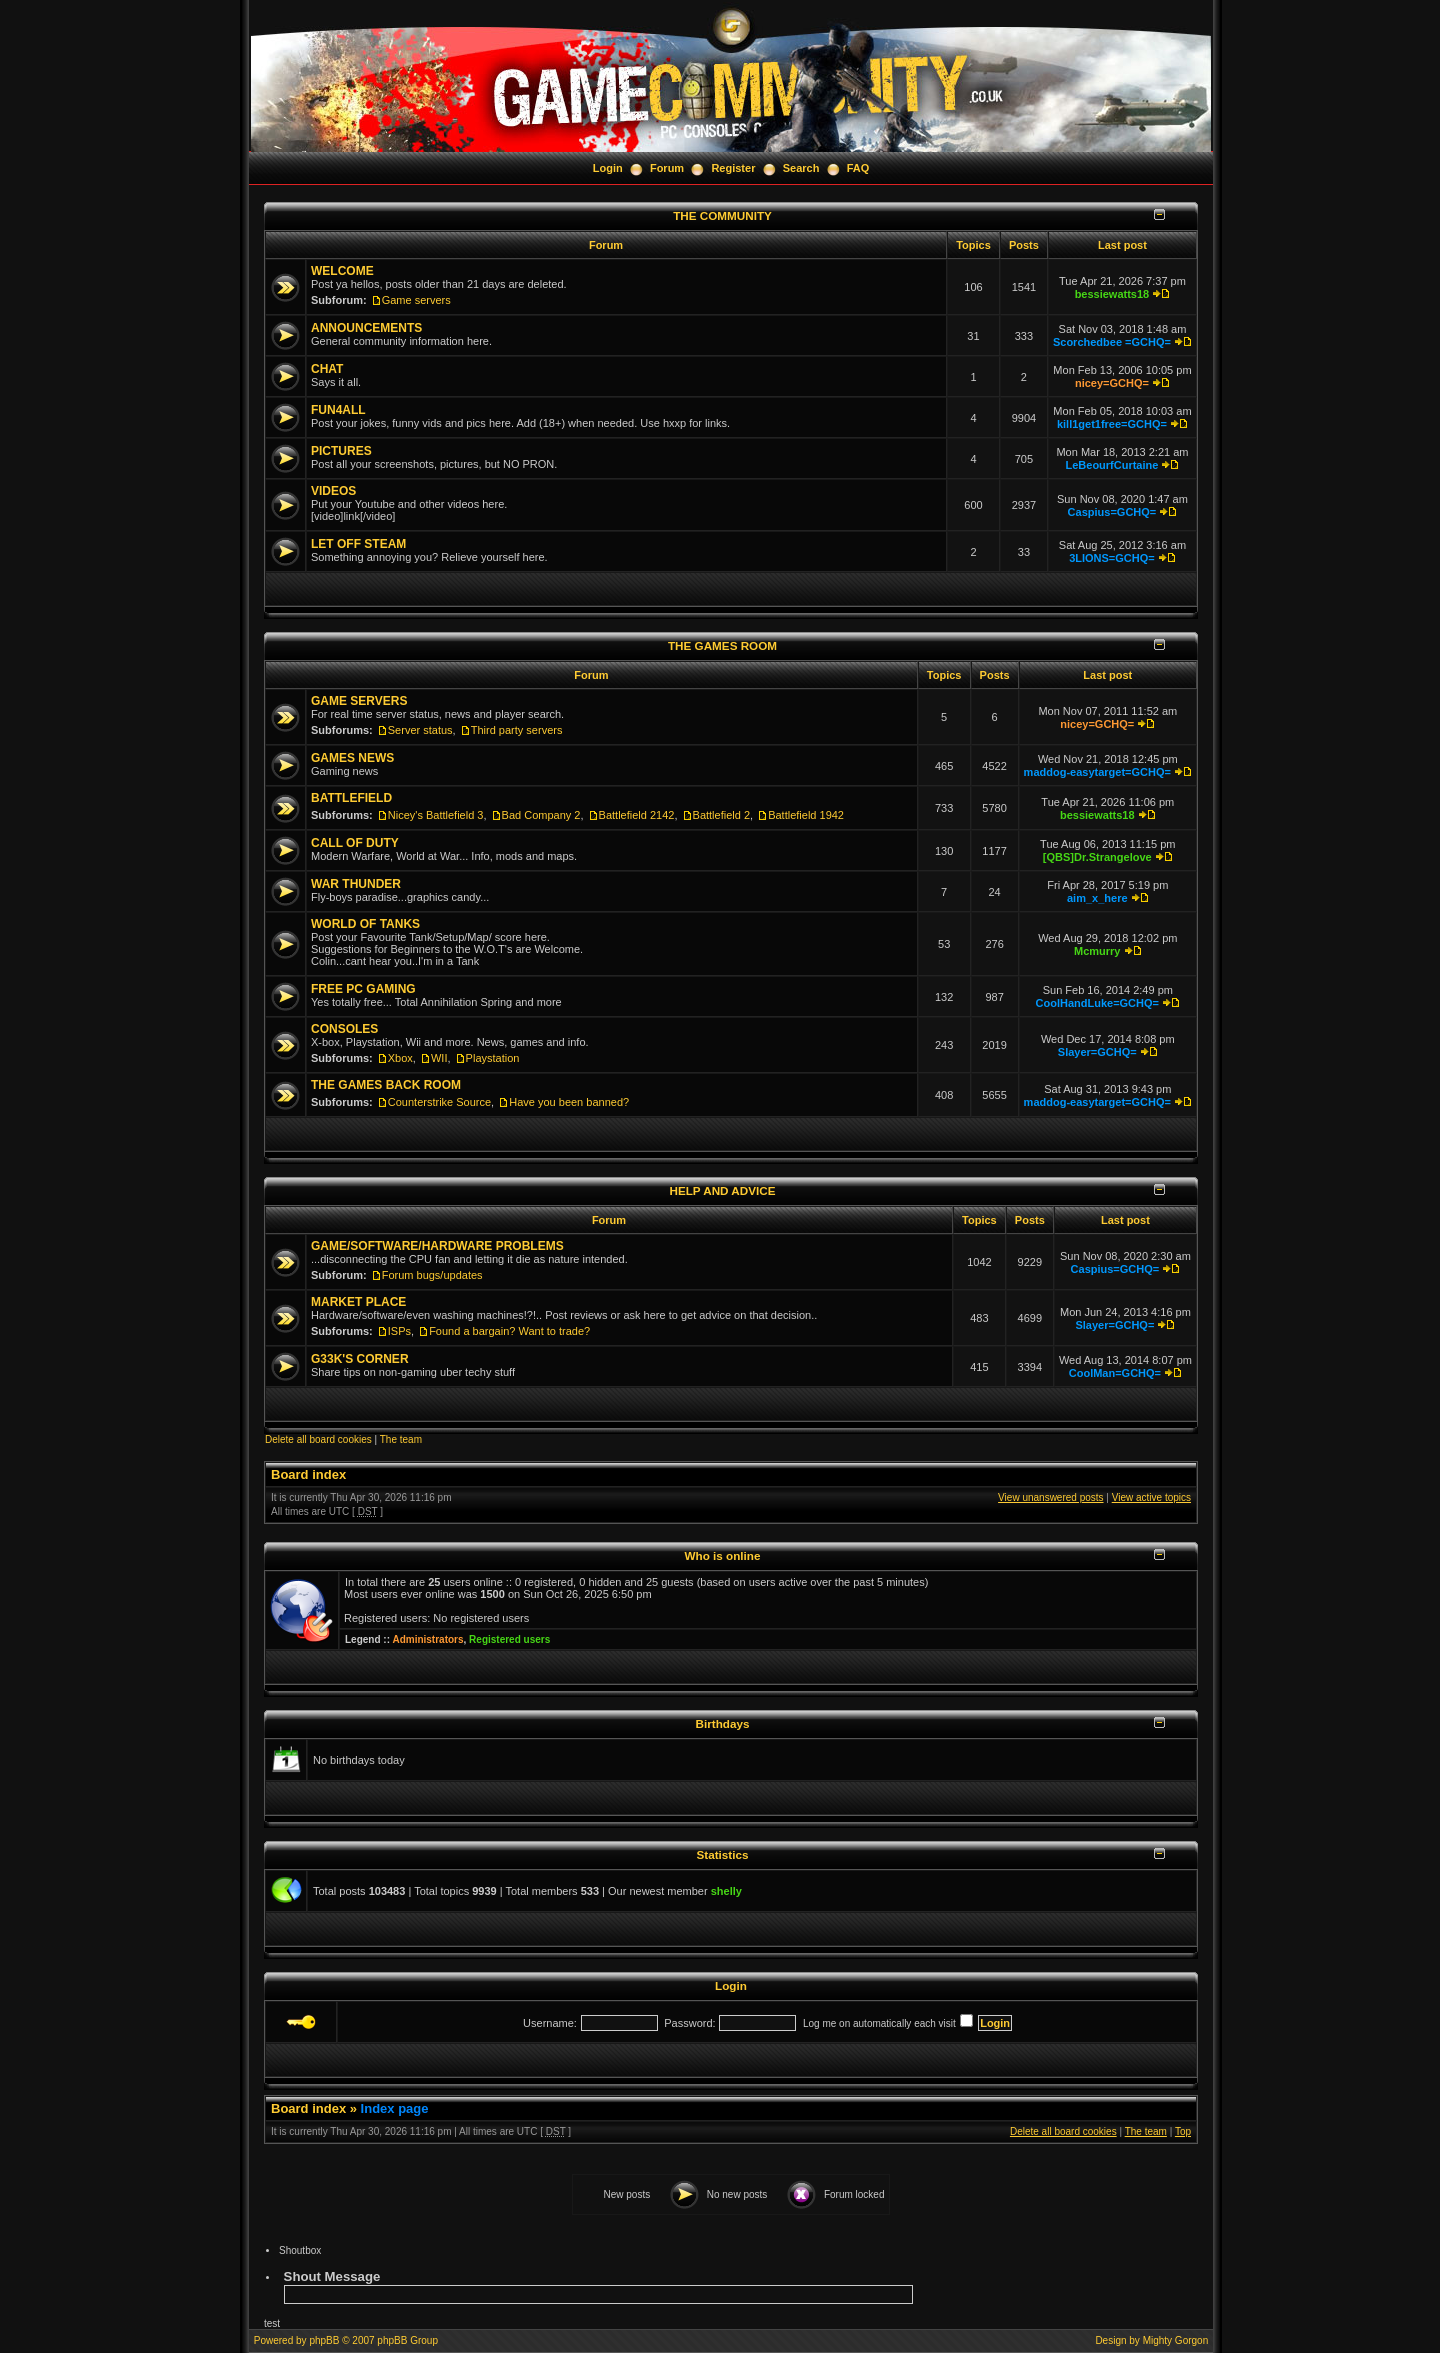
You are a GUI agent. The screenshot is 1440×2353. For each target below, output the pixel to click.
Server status (420, 730)
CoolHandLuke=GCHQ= (1097, 1003)
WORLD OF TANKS (365, 924)
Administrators (427, 1639)
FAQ (858, 168)
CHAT (327, 369)
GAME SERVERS (359, 701)
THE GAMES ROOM (722, 645)
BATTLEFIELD (351, 798)
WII (439, 1058)
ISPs (399, 1331)
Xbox (400, 1058)
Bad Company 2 (541, 815)
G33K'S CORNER (360, 1359)
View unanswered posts (1050, 1497)
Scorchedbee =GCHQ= (1112, 342)
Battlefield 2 (721, 815)
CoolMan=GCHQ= (1115, 1373)
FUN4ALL (338, 410)
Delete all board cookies (318, 1439)
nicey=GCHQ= (1112, 383)
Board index (308, 1474)
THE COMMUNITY (722, 215)
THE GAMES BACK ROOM (386, 1085)
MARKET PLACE (358, 1302)
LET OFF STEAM (358, 544)
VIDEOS (333, 491)
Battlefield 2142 (637, 815)
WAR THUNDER (356, 884)
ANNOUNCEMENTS (366, 328)
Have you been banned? (569, 1102)
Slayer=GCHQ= (1097, 1052)
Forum (667, 168)
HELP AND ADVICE (722, 1190)
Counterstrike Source (439, 1102)
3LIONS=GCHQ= (1112, 558)
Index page (395, 2108)
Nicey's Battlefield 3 (436, 815)
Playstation (493, 1058)
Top (1183, 2131)
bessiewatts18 (1112, 294)
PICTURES (341, 451)
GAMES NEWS (352, 758)
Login (608, 168)
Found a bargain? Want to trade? (509, 1331)
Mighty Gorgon (1176, 2340)
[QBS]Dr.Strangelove (1097, 857)
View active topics (1151, 1497)
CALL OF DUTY (355, 843)
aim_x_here (1097, 898)
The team (401, 1439)
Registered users (509, 1639)
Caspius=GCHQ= (1112, 512)
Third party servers (517, 730)
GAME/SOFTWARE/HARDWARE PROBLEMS (437, 1246)
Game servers (416, 300)
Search (801, 168)
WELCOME (342, 271)
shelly (726, 1891)
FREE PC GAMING (363, 989)
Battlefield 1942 (806, 815)
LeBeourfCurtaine (1111, 465)
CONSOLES (344, 1029)
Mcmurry (1097, 951)
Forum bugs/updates (432, 1275)
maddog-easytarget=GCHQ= (1097, 772)
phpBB (324, 2340)
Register (733, 168)
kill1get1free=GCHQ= (1112, 424)
